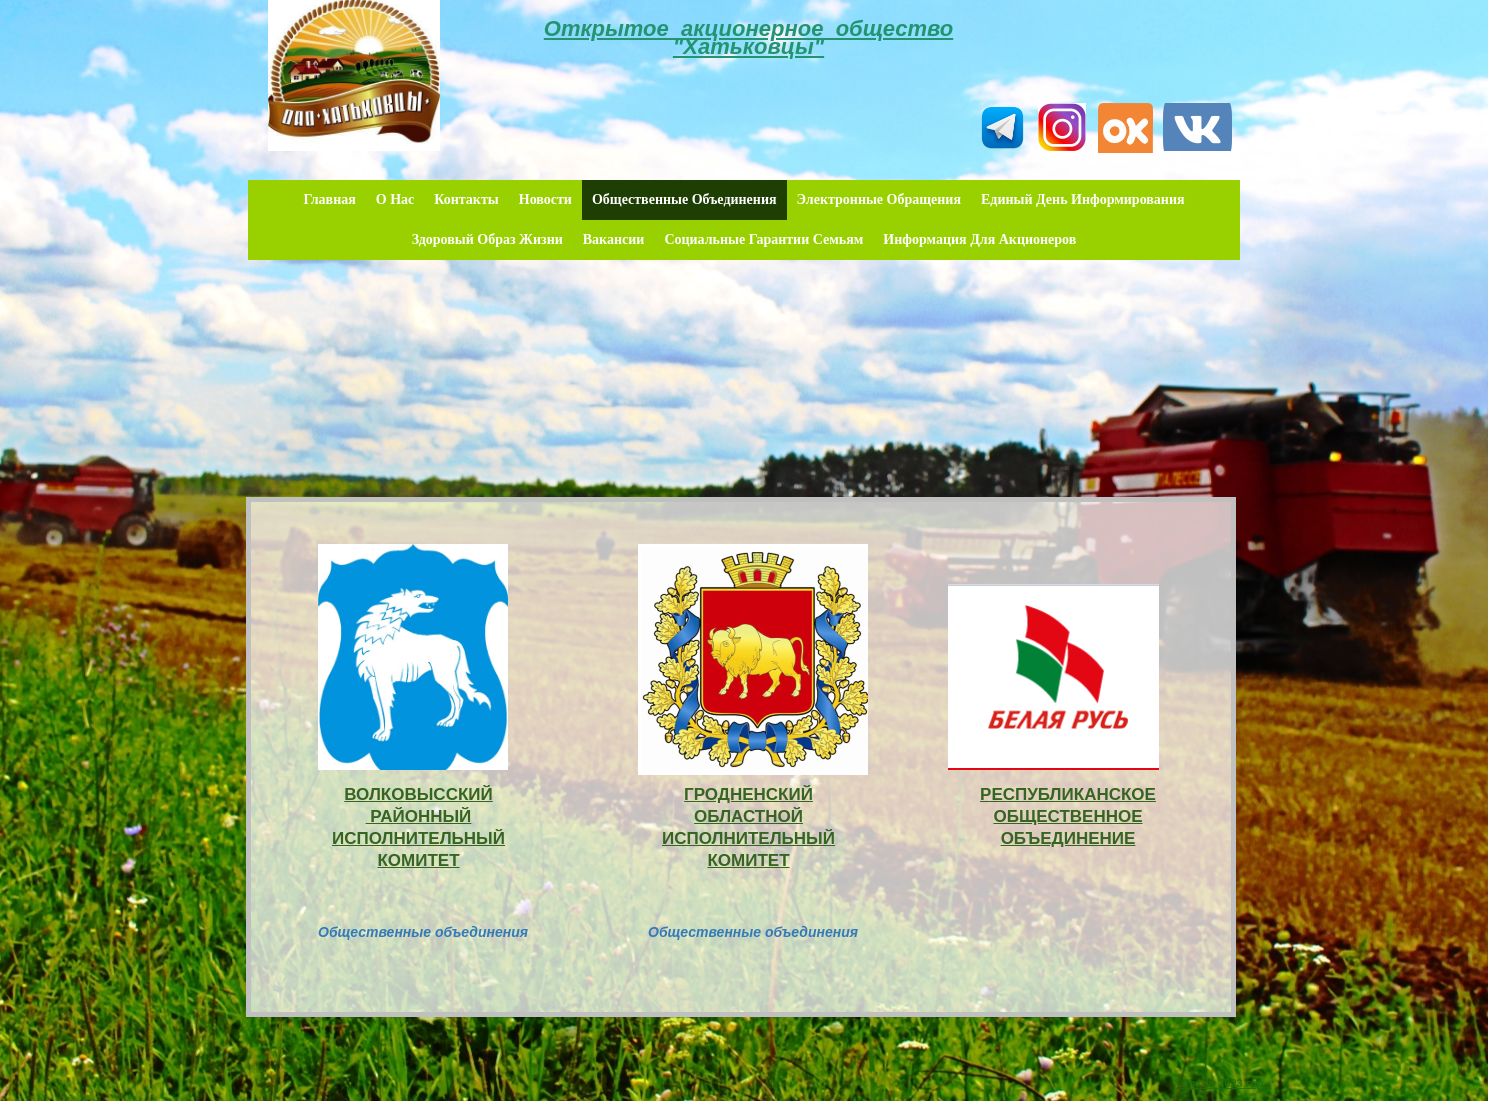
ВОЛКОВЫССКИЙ (418, 794)
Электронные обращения (879, 199)
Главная (329, 199)
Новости (545, 199)
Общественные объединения (684, 199)
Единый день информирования (1083, 199)
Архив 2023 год (1222, 1083)
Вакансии (614, 239)
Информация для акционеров (979, 239)
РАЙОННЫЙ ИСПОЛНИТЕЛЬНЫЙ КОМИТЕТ (418, 838)
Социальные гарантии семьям (763, 239)
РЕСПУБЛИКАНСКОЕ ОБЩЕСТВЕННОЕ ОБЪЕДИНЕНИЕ (1068, 816)
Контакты (466, 199)
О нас (395, 199)
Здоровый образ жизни (487, 239)
